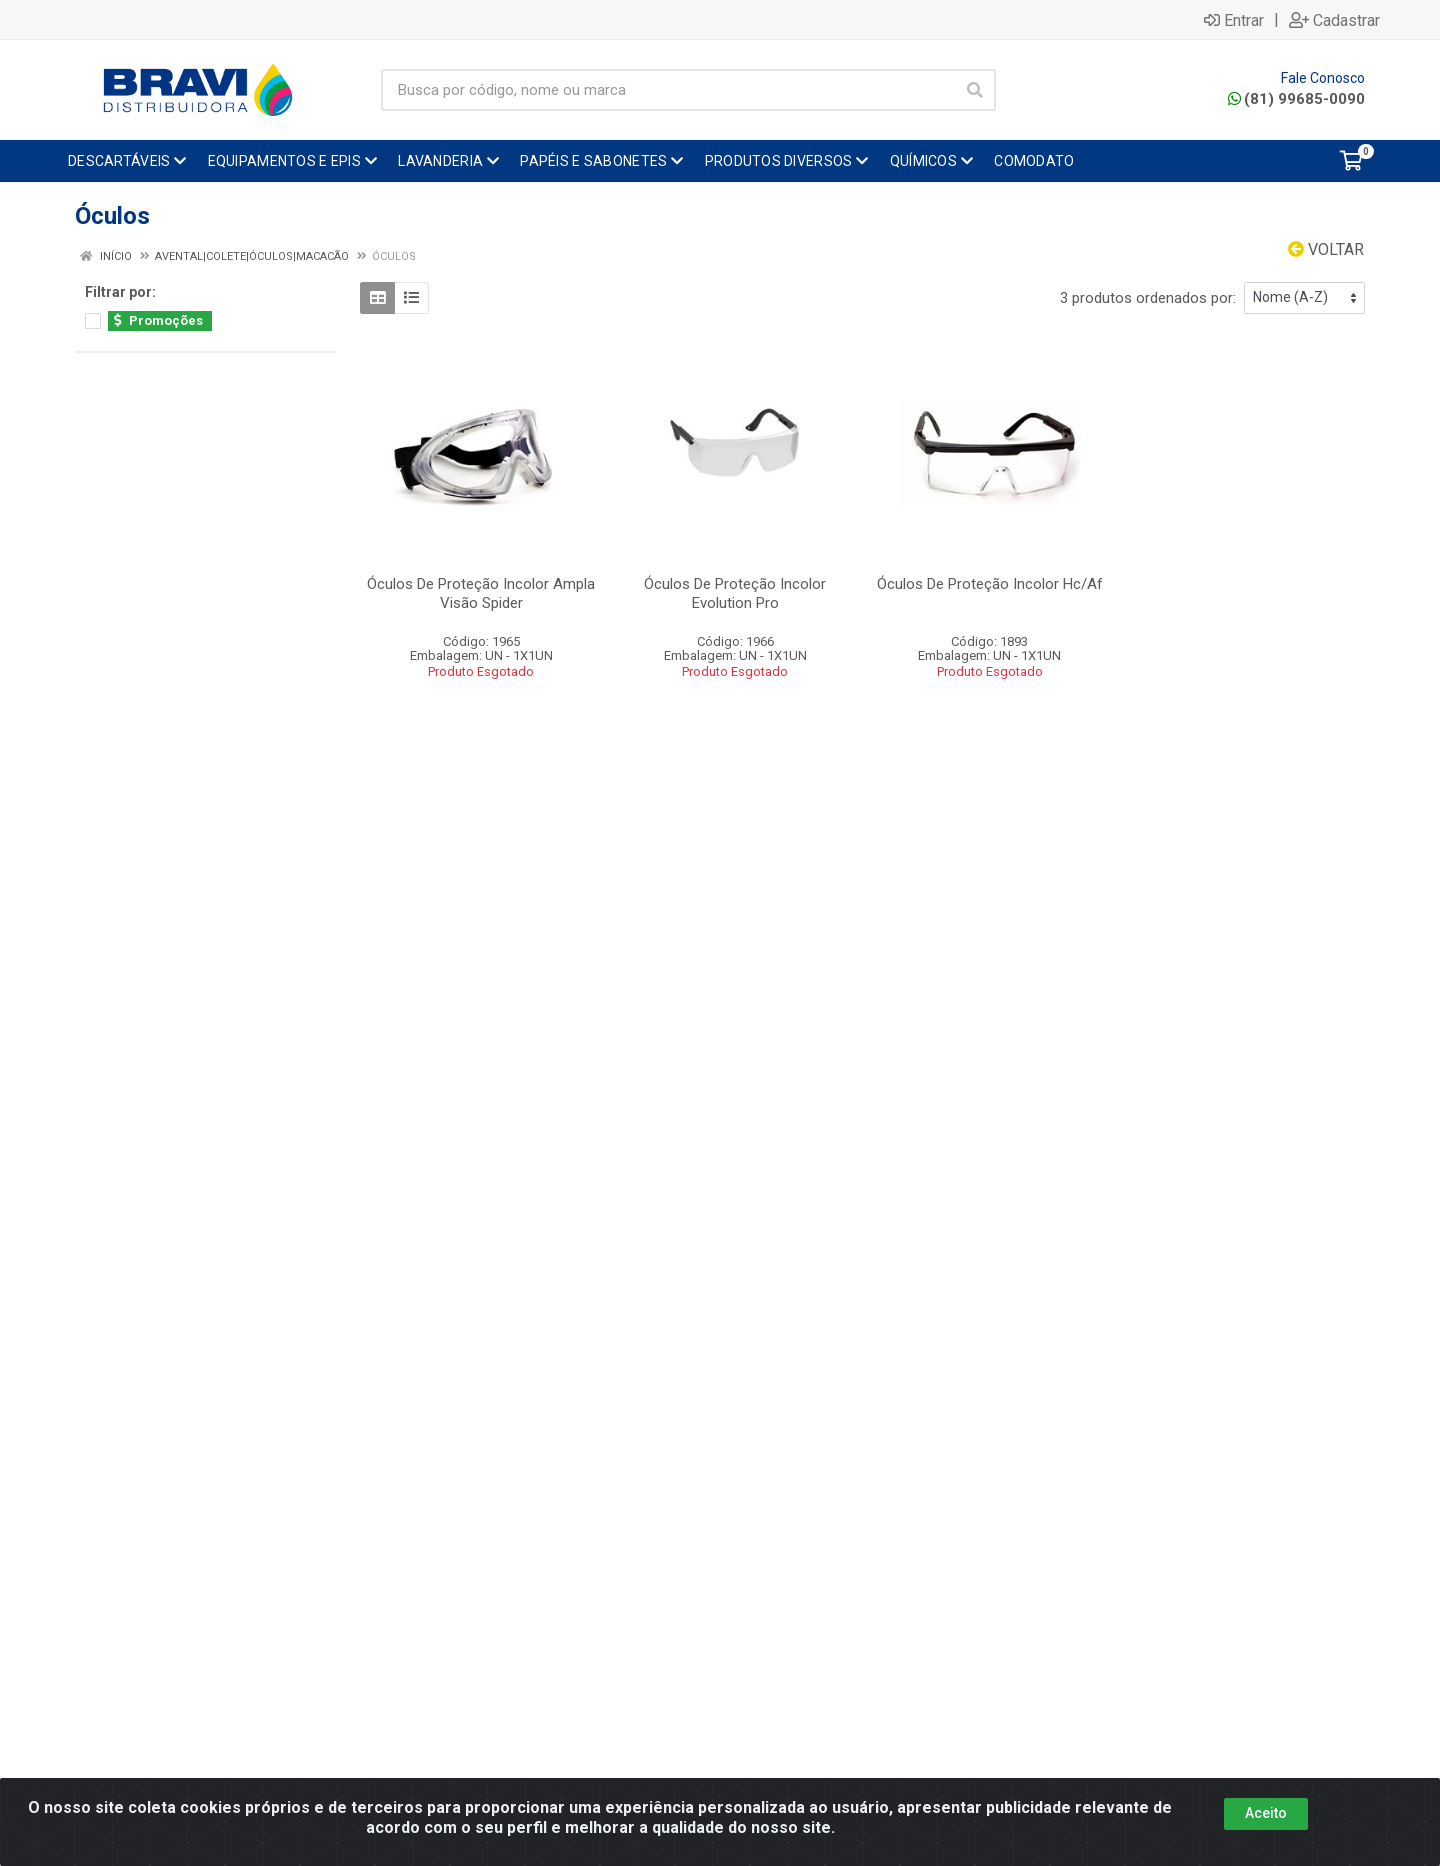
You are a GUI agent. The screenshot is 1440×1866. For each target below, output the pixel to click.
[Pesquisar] (975, 90)
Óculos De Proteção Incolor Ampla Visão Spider (481, 593)
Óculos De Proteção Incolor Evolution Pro (735, 593)
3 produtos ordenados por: (1148, 298)
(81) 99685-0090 (1296, 99)
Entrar (1234, 20)
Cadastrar (1334, 20)
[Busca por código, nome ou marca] (668, 90)
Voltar (1326, 249)
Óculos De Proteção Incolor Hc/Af (990, 584)
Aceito (1266, 1813)
